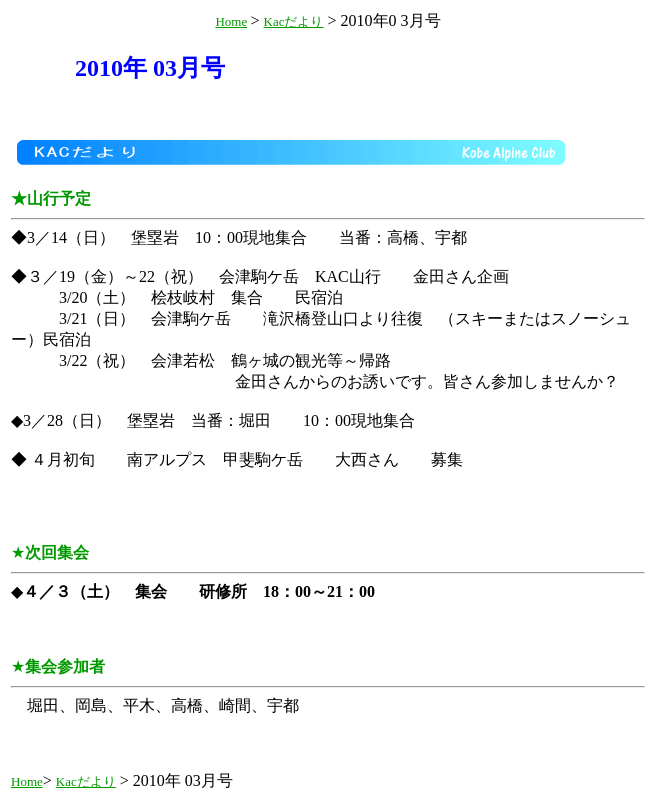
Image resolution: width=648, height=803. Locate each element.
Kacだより (294, 21)
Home (231, 21)
